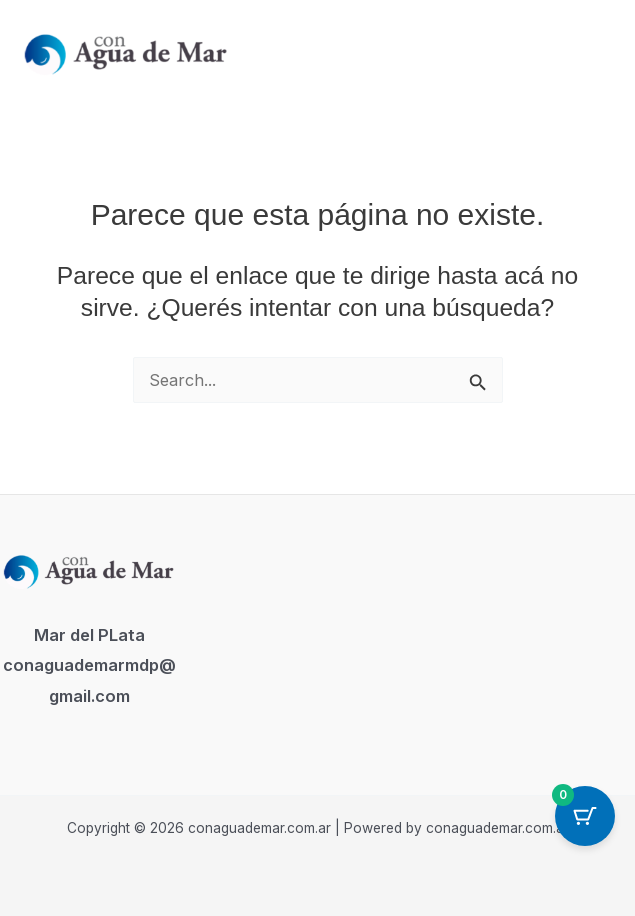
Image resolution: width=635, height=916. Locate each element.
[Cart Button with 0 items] (585, 816)
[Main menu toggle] (593, 51)
